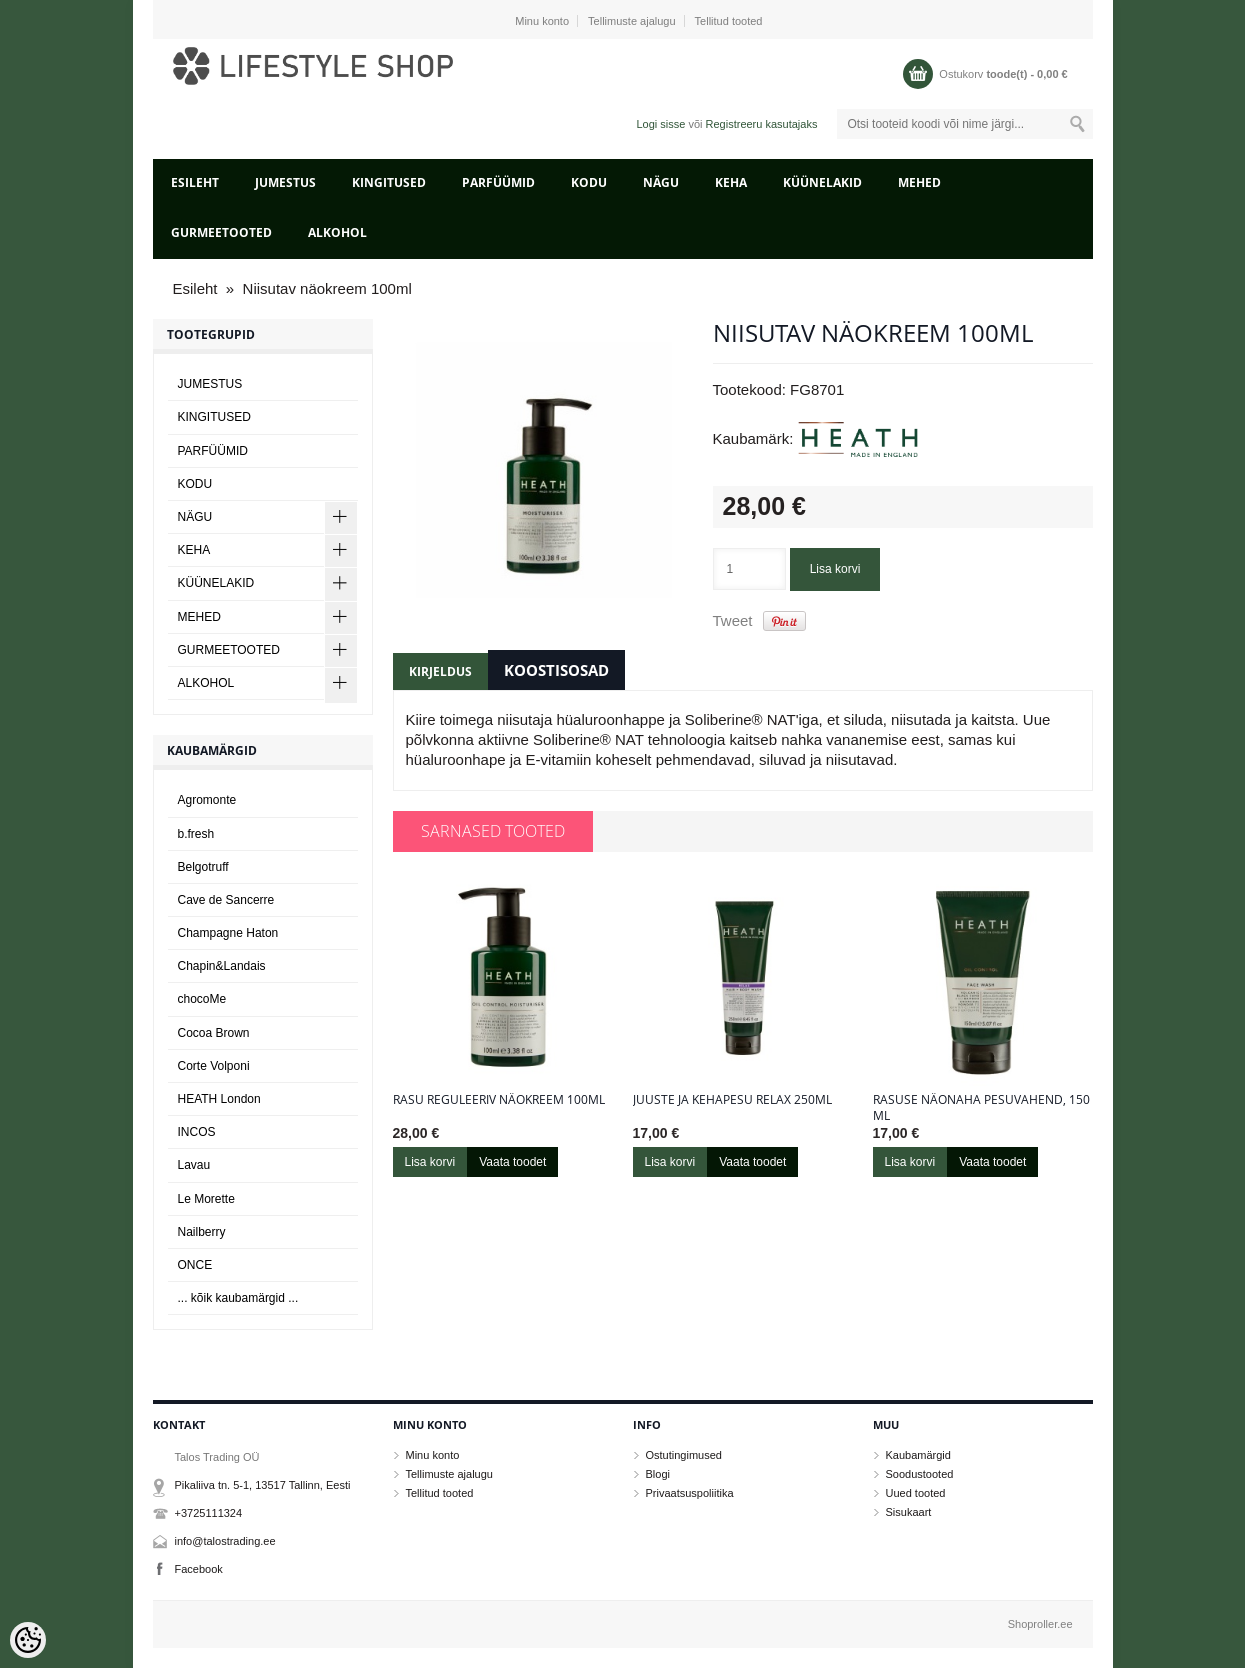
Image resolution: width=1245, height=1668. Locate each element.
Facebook (199, 1569)
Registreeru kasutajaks (762, 124)
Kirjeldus (440, 671)
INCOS (197, 1132)
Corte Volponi (214, 1066)
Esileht (195, 182)
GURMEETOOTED (221, 232)
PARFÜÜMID (498, 182)
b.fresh (196, 834)
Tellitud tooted (729, 21)
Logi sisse (660, 124)
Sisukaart (909, 1512)
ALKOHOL (337, 232)
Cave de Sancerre (226, 900)
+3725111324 (209, 1513)
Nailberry (202, 1232)
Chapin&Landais (222, 966)
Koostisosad (556, 670)
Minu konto (542, 21)
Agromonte (207, 800)
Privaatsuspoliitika (690, 1493)
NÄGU (661, 182)
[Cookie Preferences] (28, 1640)
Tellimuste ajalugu (631, 21)
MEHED (919, 182)
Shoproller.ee (1040, 1624)
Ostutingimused (684, 1455)
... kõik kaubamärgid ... (238, 1298)
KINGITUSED (389, 182)
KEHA (731, 182)
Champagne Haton (228, 933)
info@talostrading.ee (225, 1541)
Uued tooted (916, 1493)
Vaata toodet (512, 1162)
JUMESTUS (285, 182)
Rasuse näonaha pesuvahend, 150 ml (981, 1108)
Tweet (733, 620)
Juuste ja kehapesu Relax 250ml (732, 1100)
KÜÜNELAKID (822, 182)
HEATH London (219, 1099)
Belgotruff (203, 867)
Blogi (658, 1474)
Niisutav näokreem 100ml (327, 288)
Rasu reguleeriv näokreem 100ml (499, 1100)
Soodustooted (920, 1474)
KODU (589, 182)
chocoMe (202, 999)
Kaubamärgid (918, 1455)
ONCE (195, 1265)
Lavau (194, 1165)
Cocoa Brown (214, 1033)
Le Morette (206, 1199)
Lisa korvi (835, 569)
